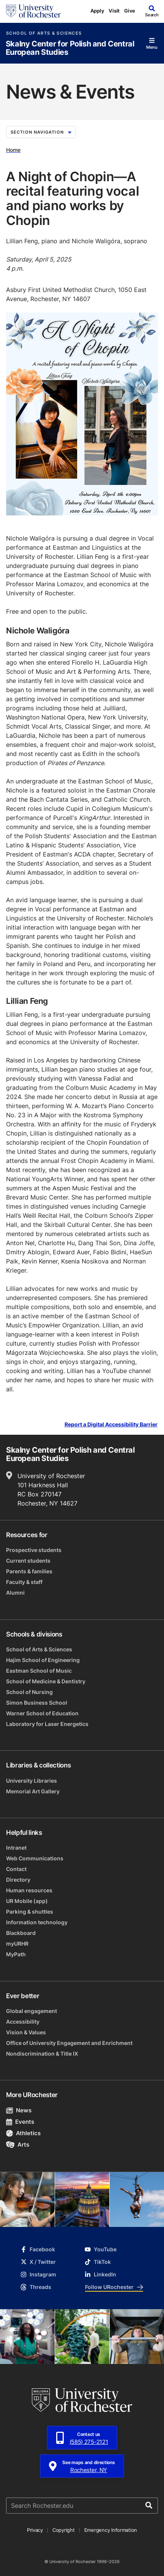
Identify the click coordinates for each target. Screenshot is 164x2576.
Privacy (35, 2530)
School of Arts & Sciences (44, 33)
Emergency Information (110, 2530)
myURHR (17, 1943)
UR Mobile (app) (27, 1900)
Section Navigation (41, 132)
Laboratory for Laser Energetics (47, 1723)
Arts (17, 2145)
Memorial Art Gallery (33, 1791)
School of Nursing (29, 1692)
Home (13, 149)
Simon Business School (36, 1702)
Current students (28, 1560)
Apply (97, 10)
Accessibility (22, 2021)
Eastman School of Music (39, 1670)
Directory (18, 1879)
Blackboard (21, 1932)
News (19, 2110)
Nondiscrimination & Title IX (42, 2053)
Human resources (29, 1890)
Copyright (63, 2530)
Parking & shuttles (29, 1911)
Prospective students (34, 1550)
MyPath (16, 1954)
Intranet (16, 1847)
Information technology (37, 1922)
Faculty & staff (24, 1581)
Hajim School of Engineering (43, 1660)
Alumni (15, 1592)
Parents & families (29, 1571)
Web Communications (34, 1858)
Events (20, 2122)
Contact (16, 1869)
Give (129, 10)
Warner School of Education (42, 1713)
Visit (114, 10)
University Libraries (31, 1780)
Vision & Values (26, 2032)
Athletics (23, 2133)
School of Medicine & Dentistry (45, 1681)
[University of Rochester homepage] (33, 11)
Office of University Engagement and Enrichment (69, 2042)
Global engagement (31, 2011)
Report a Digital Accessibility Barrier (111, 1424)
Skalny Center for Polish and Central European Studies (70, 48)
